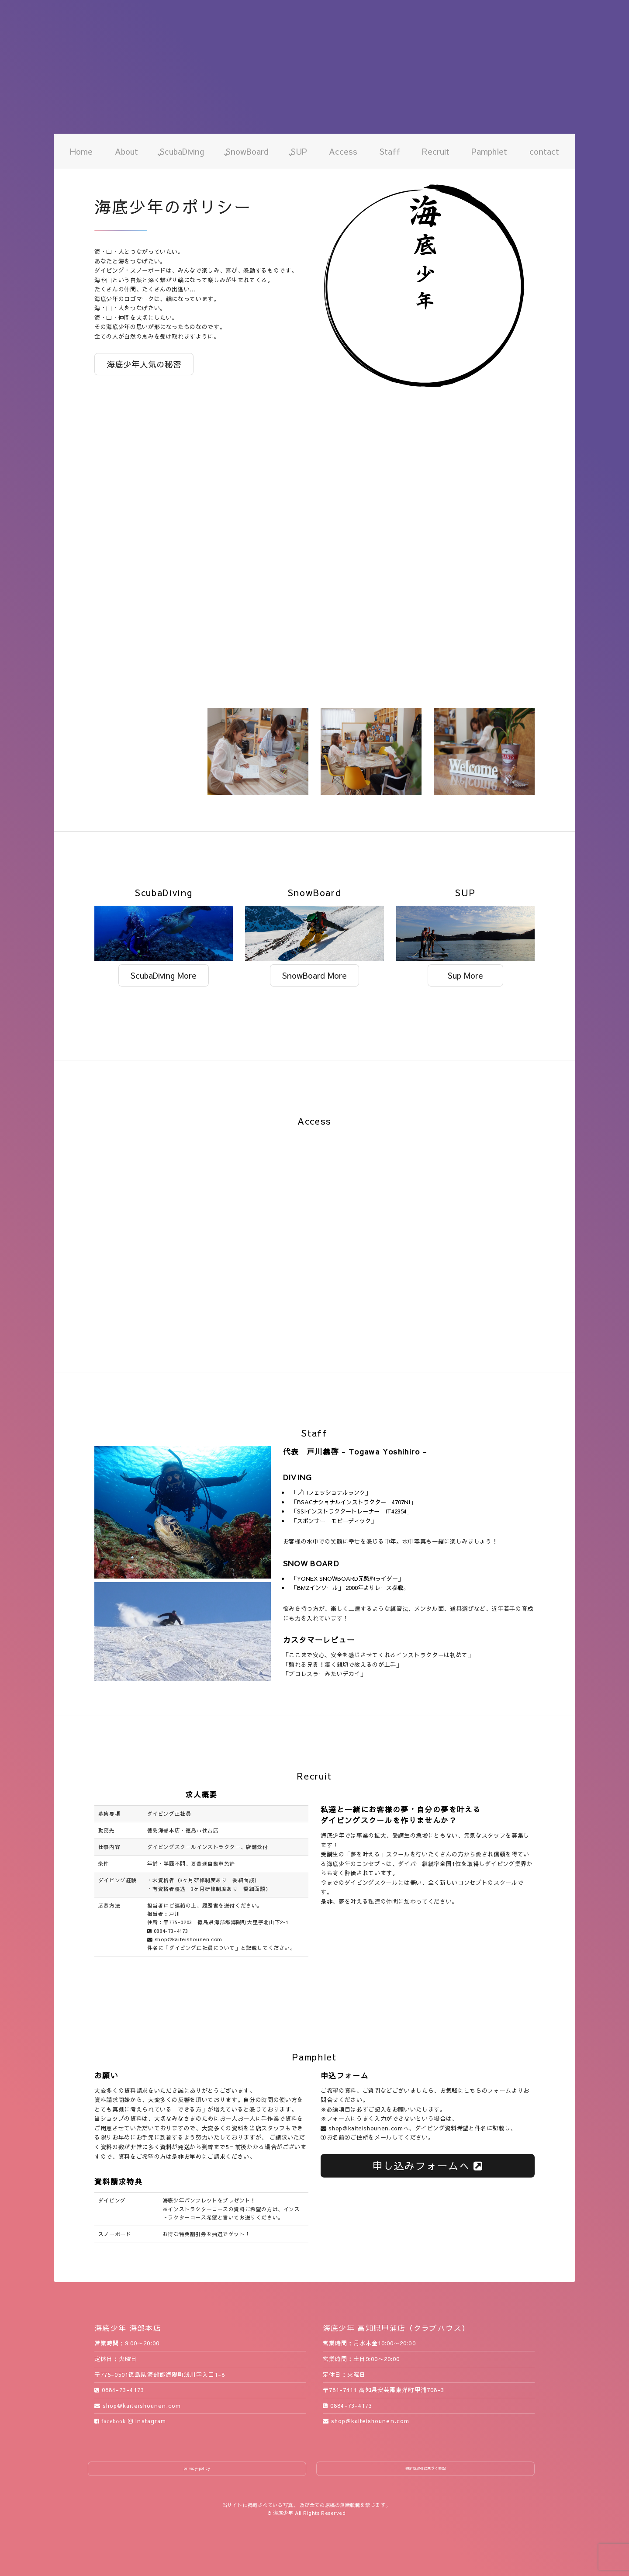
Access (343, 151)
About (126, 151)
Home (81, 151)
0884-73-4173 (167, 1930)
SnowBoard (247, 151)
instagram (147, 2421)
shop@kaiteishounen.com (184, 1938)
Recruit (435, 151)
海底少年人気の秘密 (144, 364)
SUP (299, 151)
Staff (390, 151)
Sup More (465, 975)
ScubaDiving (182, 151)
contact (544, 151)
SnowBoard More (314, 975)
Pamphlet (489, 151)
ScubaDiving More (164, 975)
